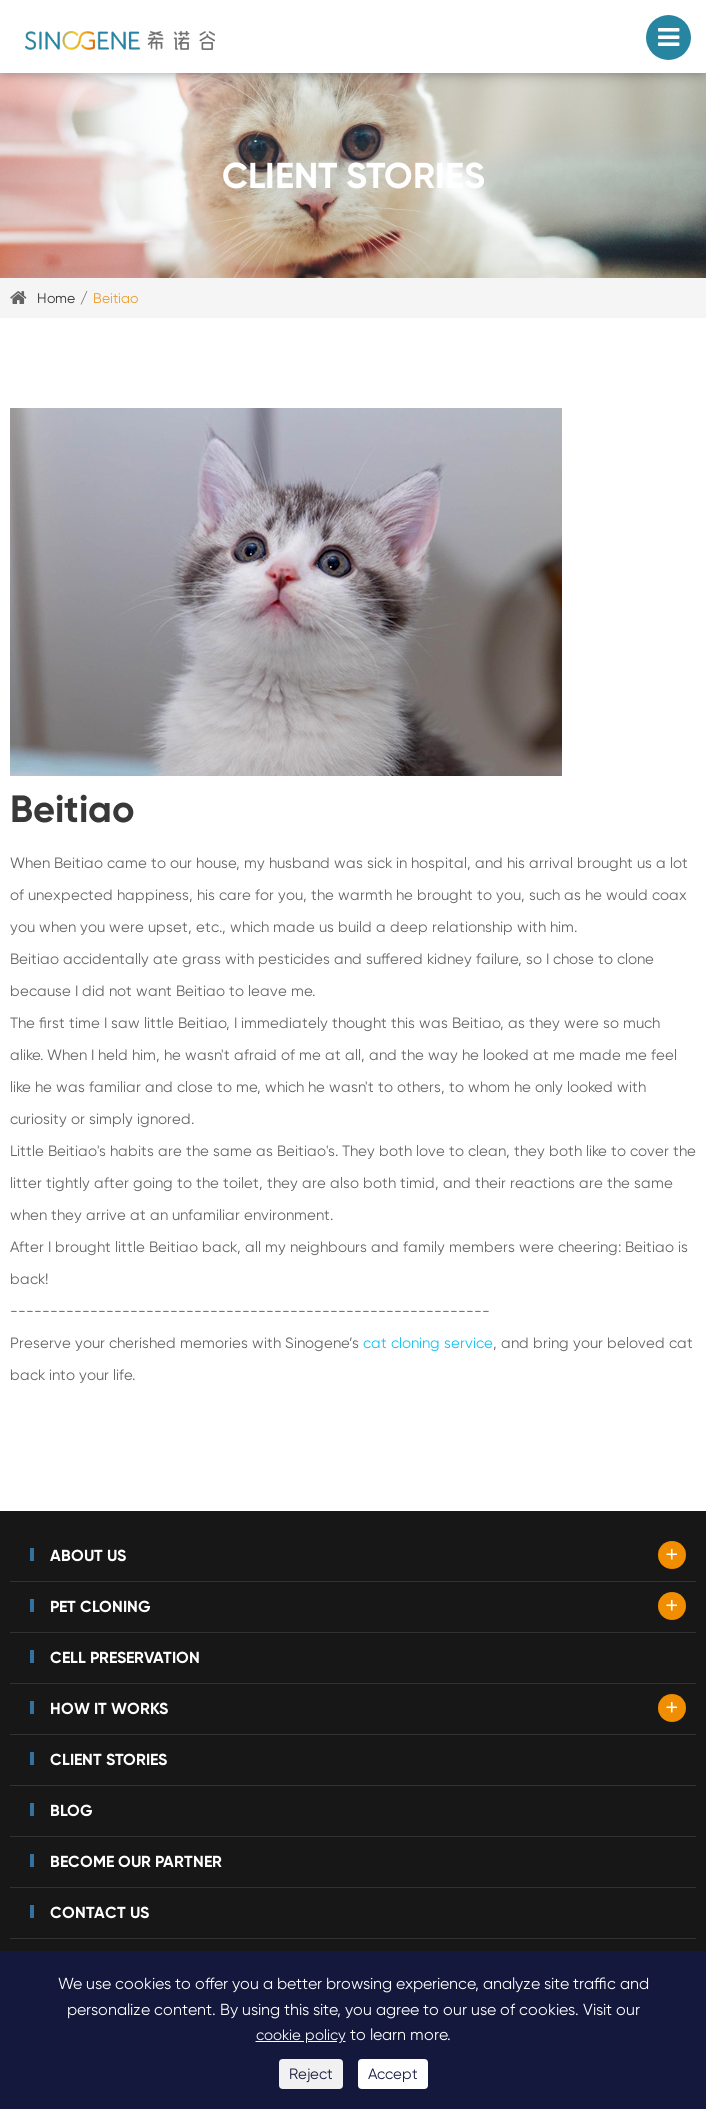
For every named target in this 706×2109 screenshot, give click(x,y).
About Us (88, 1555)
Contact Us (99, 1912)
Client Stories (108, 1759)
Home (56, 298)
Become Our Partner (136, 1861)
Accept (393, 2074)
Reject (311, 2074)
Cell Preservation (125, 1657)
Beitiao (115, 298)
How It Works (109, 1708)
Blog (71, 1810)
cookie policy (301, 2035)
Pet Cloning (100, 1606)
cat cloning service (428, 1343)
